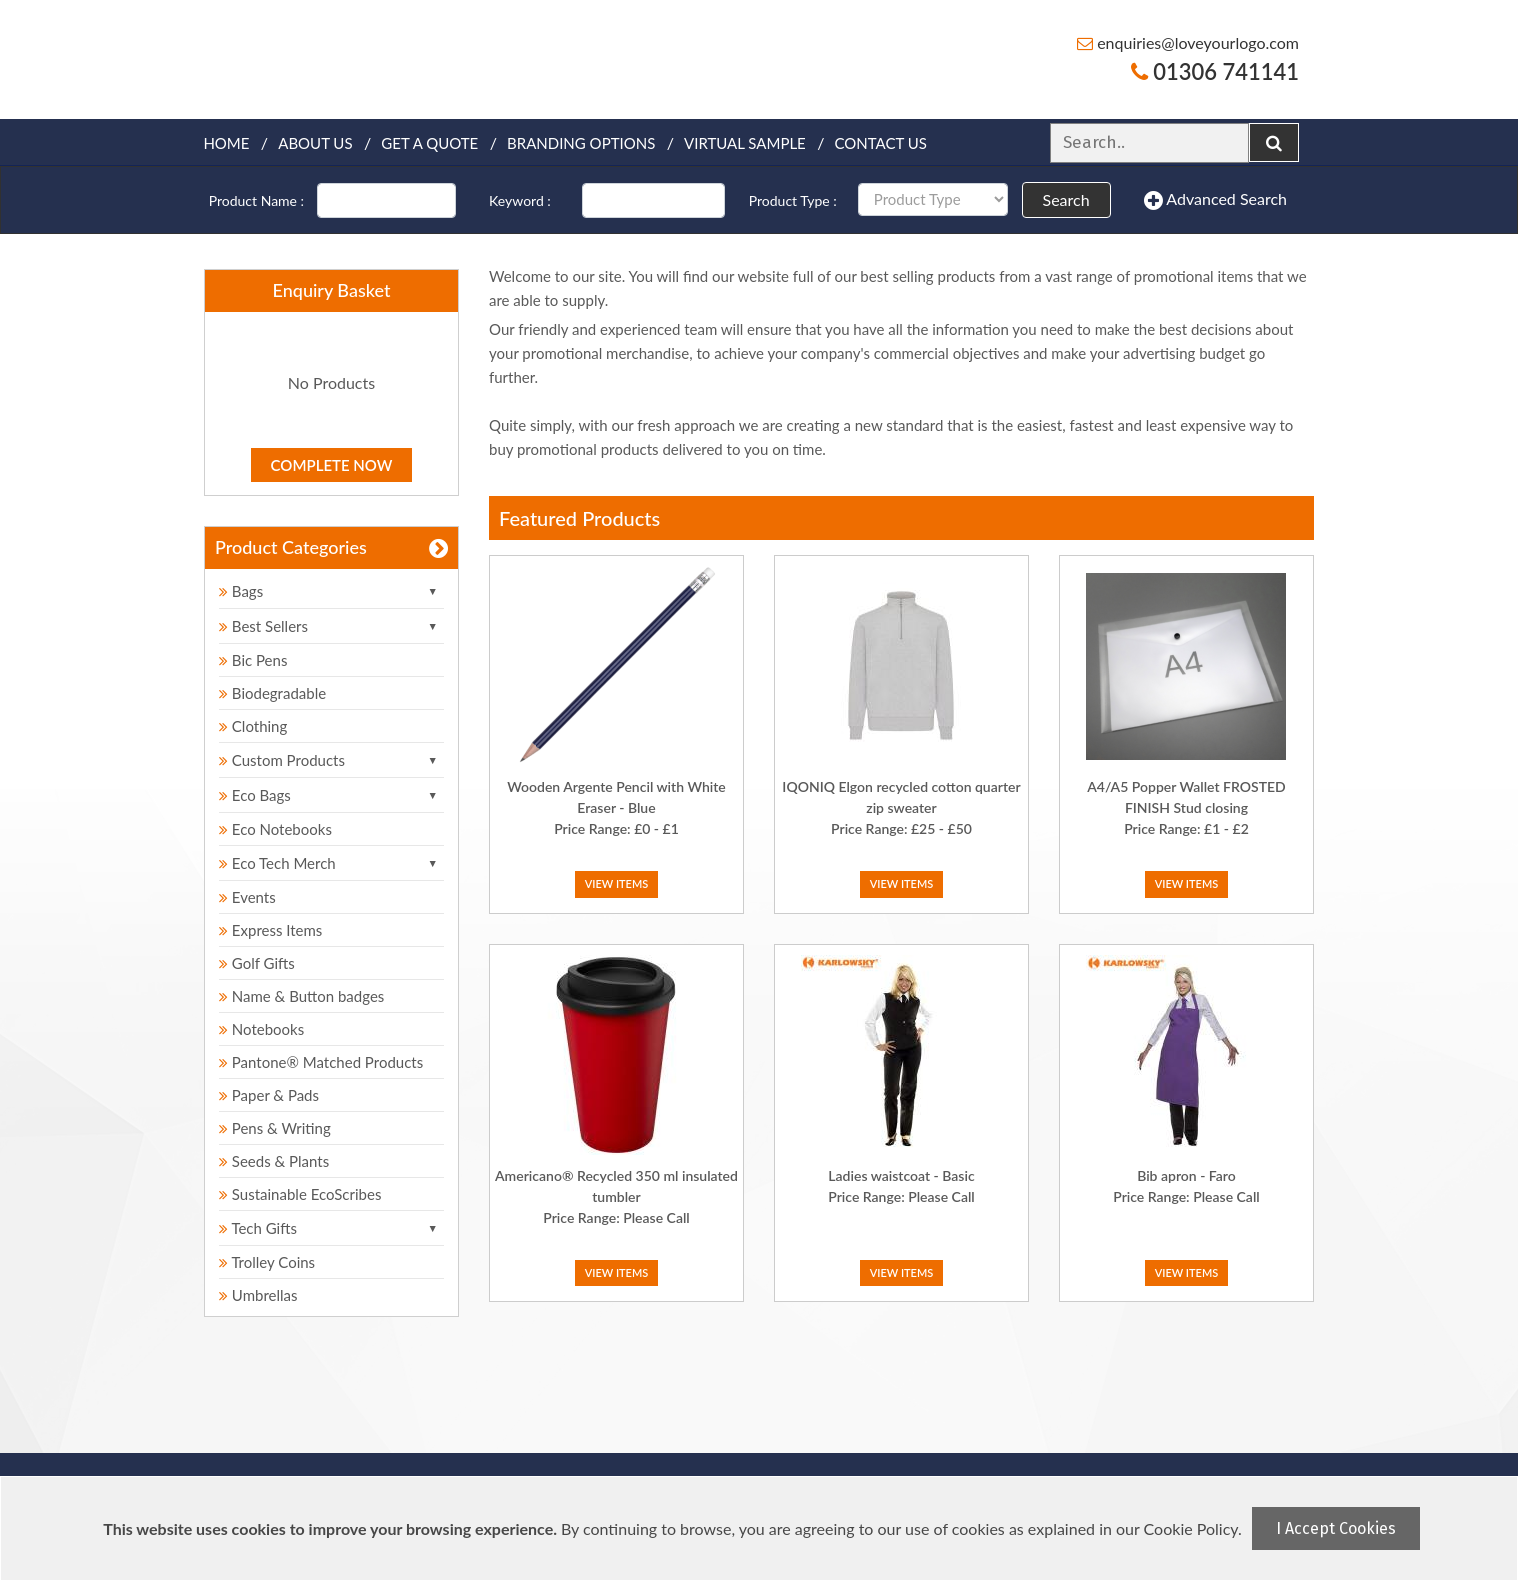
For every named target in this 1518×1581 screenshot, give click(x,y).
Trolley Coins (269, 1262)
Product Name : (256, 200)
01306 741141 (1215, 71)
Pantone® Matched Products (321, 1062)
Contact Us (881, 143)
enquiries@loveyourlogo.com (1188, 42)
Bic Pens (253, 660)
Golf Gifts (257, 963)
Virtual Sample (745, 143)
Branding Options (581, 143)
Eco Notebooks (275, 829)
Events (247, 897)
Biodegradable (272, 693)
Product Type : (793, 200)
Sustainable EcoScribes (300, 1194)
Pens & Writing (275, 1128)
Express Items (270, 930)
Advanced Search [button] (1215, 200)
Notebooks (261, 1029)
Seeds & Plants (274, 1161)
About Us (315, 143)
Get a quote (429, 143)
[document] (761, 1528)
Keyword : (520, 200)
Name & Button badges (301, 996)
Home (226, 143)
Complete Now (332, 465)
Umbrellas (258, 1295)
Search (1066, 199)
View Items (617, 883)
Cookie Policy (1191, 1528)
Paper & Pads (269, 1095)
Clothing (253, 726)
